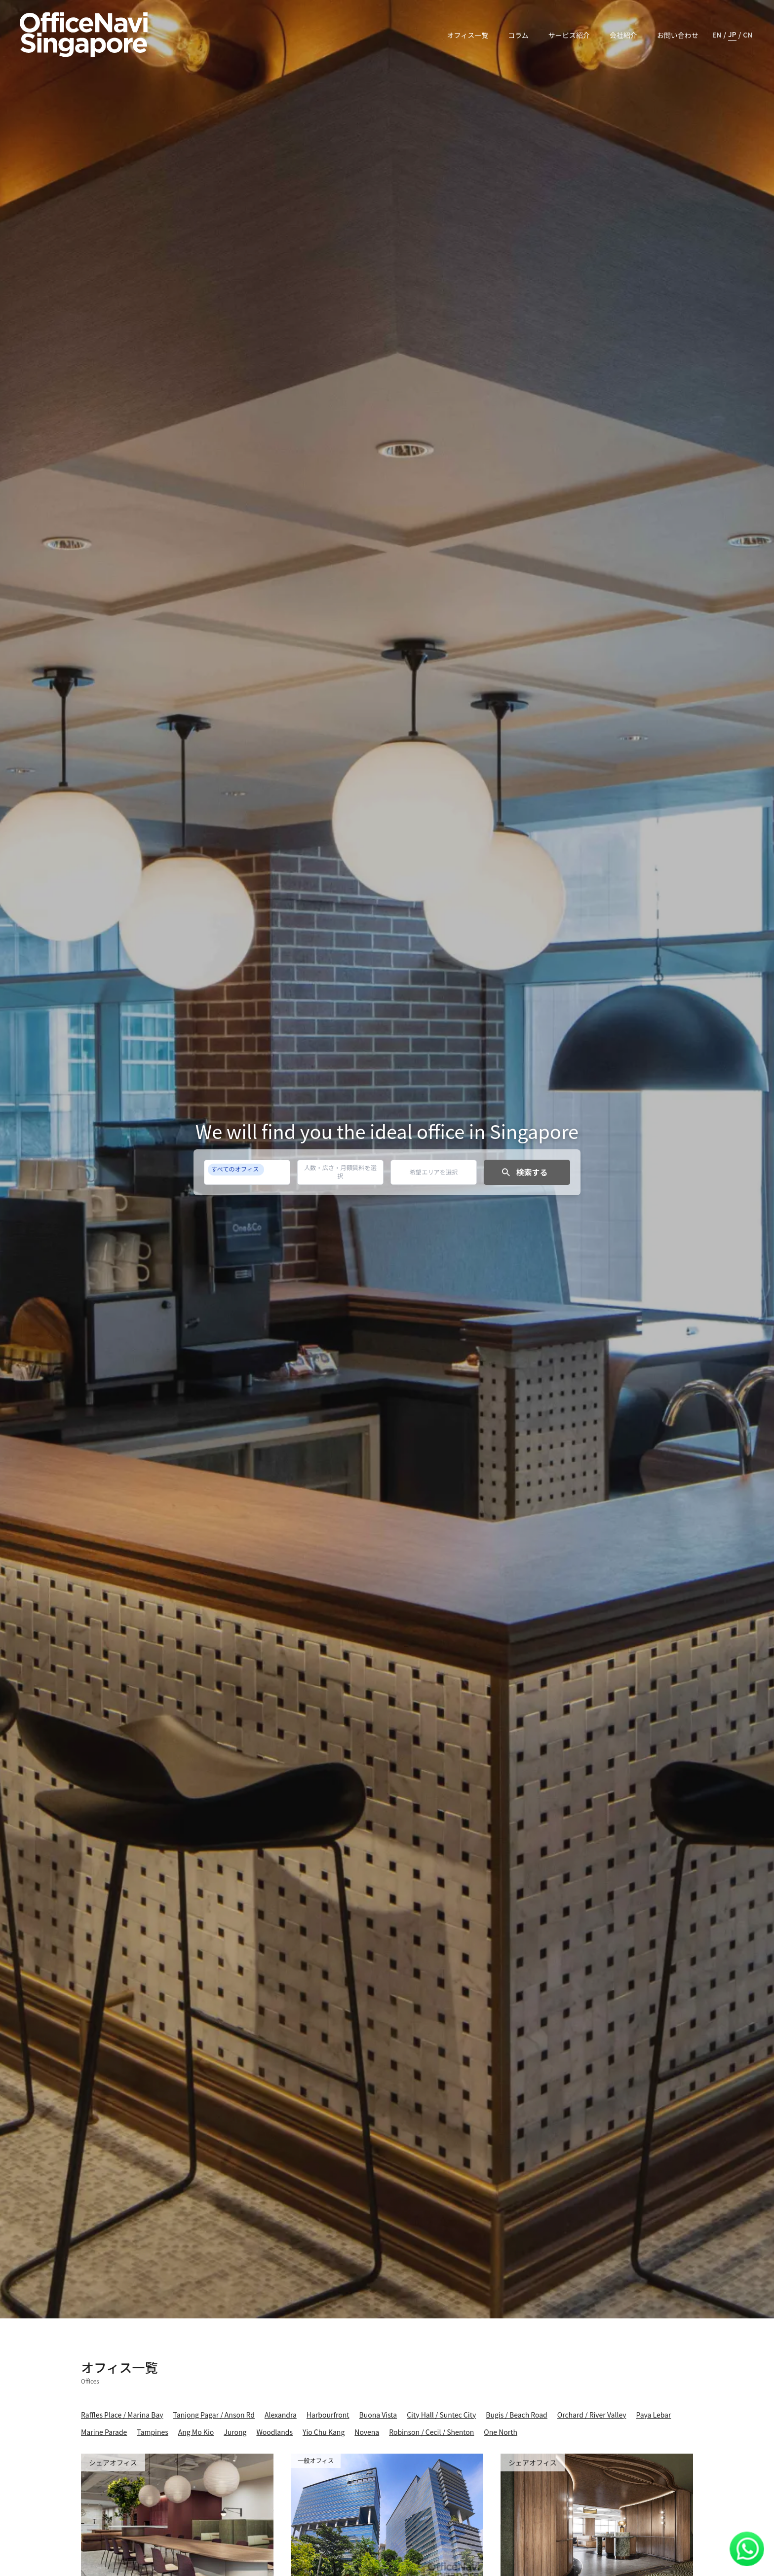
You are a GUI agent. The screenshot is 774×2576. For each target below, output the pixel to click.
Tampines (152, 2432)
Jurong (235, 2432)
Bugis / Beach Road (516, 2415)
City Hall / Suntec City (441, 2415)
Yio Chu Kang (324, 2432)
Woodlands (274, 2432)
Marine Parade (104, 2432)
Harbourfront (328, 2415)
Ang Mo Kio (196, 2432)
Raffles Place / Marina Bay (122, 2415)
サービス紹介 (569, 35)
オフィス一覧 (467, 35)
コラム (518, 35)
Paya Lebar (653, 2415)
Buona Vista (378, 2415)
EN (717, 34)
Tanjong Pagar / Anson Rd (214, 2415)
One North (500, 2432)
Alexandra (281, 2415)
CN (747, 34)
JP (732, 34)
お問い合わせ (677, 35)
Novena (366, 2432)
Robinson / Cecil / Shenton (431, 2432)
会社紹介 (623, 35)
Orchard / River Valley (591, 2415)
